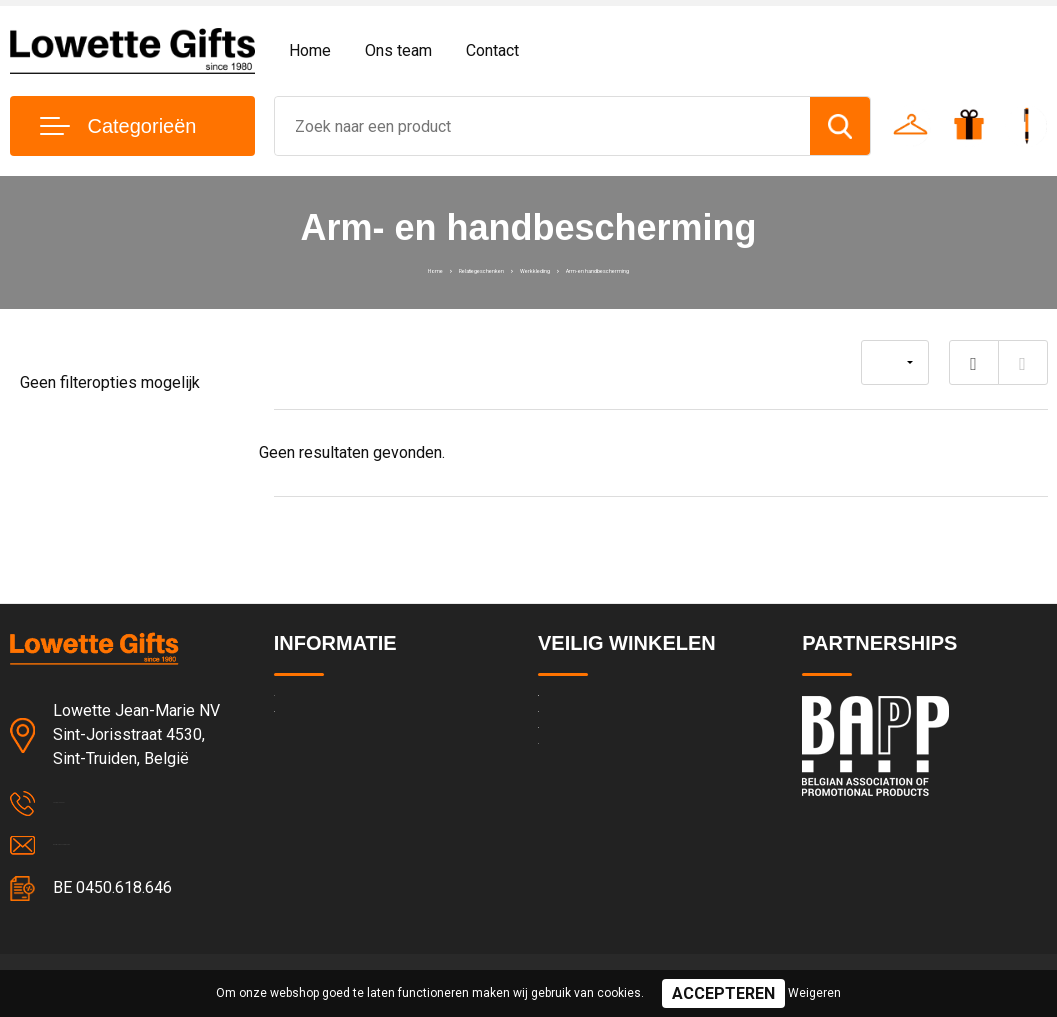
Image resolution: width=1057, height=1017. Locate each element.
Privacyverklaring (592, 753)
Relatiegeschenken (412, 268)
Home (310, 50)
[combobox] (543, 126)
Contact (492, 50)
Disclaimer (572, 839)
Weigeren (814, 993)
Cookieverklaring (592, 796)
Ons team (398, 50)
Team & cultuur (324, 753)
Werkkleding (532, 268)
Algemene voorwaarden (616, 710)
